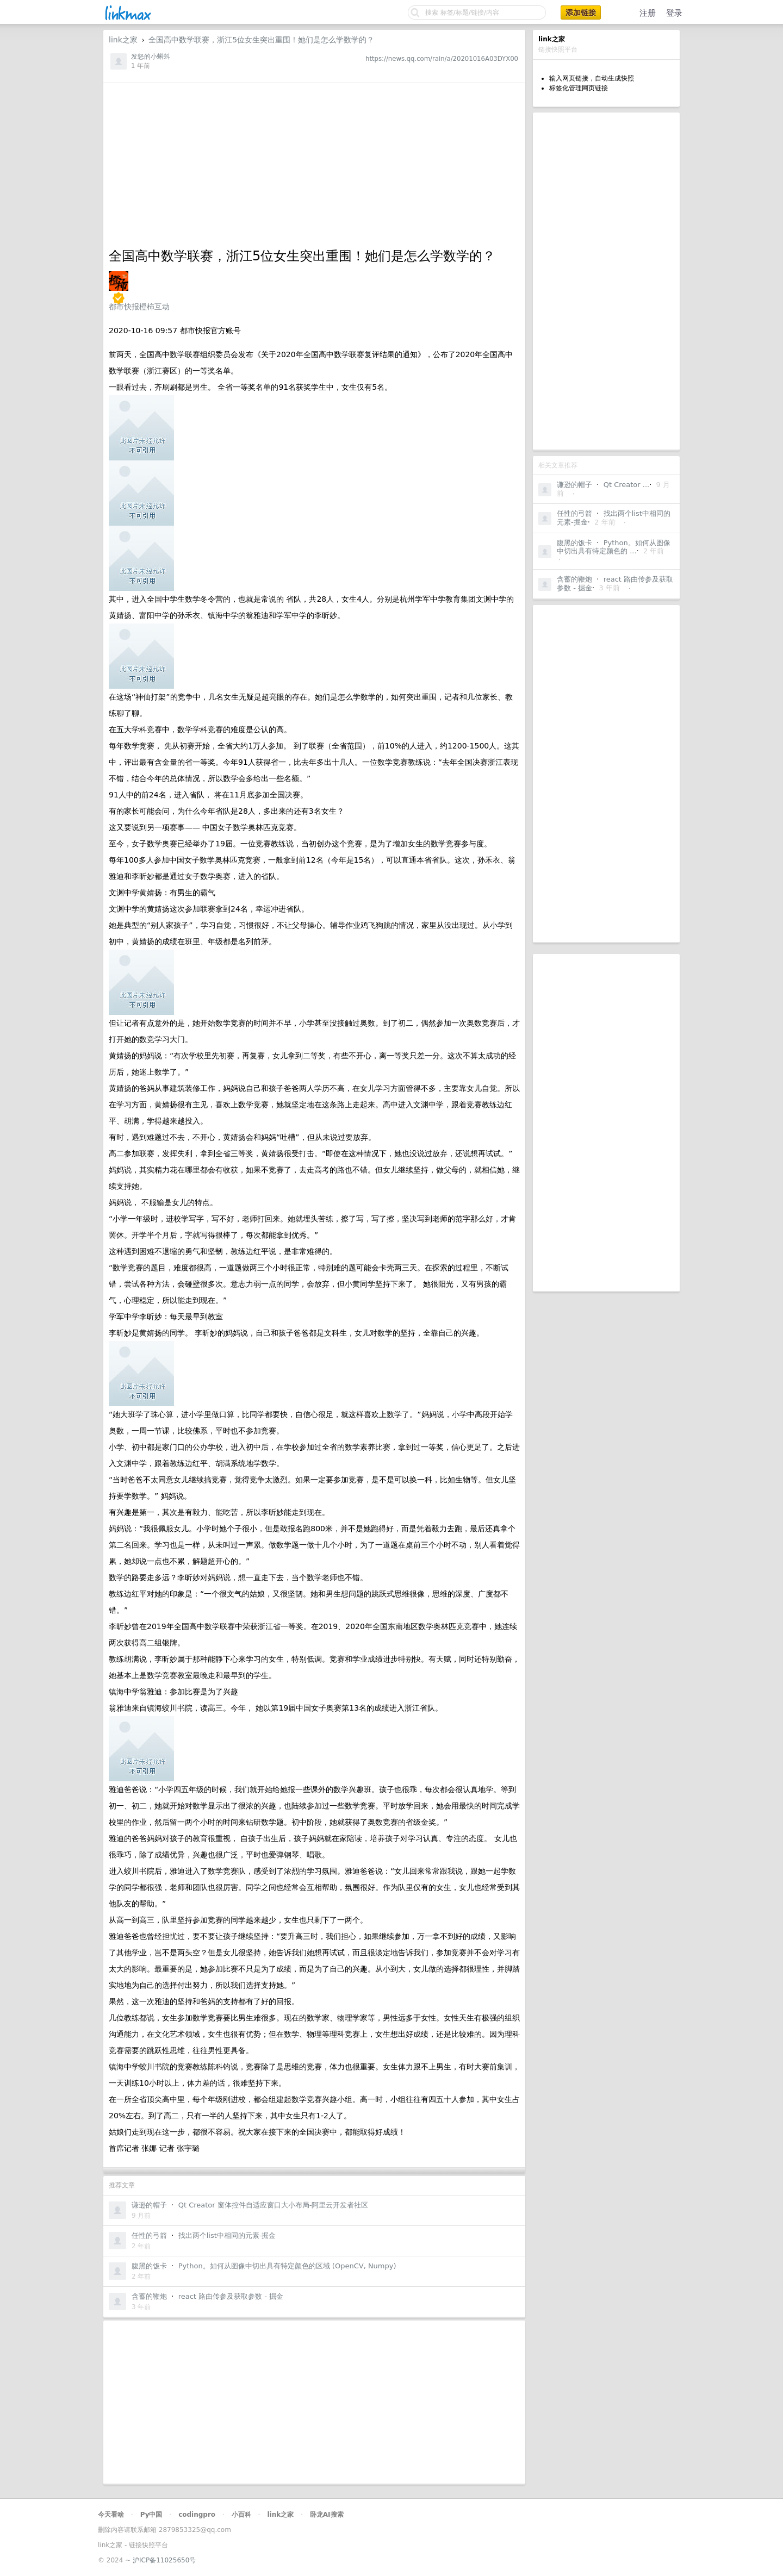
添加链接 (581, 12)
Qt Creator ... (627, 485)
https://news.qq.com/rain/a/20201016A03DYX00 (441, 59)
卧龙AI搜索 (327, 2514)
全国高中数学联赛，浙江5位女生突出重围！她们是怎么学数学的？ (261, 39)
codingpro (196, 2514)
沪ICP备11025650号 (164, 2560)
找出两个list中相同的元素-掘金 (227, 2235)
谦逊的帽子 (574, 485)
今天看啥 (111, 2514)
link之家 (123, 39)
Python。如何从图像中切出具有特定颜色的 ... (613, 547)
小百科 (241, 2514)
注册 (647, 13)
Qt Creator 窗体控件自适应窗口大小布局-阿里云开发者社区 (273, 2205)
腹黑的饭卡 (574, 543)
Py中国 (151, 2514)
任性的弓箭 (574, 513)
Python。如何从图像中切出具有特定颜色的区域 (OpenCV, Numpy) (287, 2266)
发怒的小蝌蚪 (150, 56)
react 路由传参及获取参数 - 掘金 (230, 2296)
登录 (674, 13)
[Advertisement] (606, 281)
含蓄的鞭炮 (574, 579)
